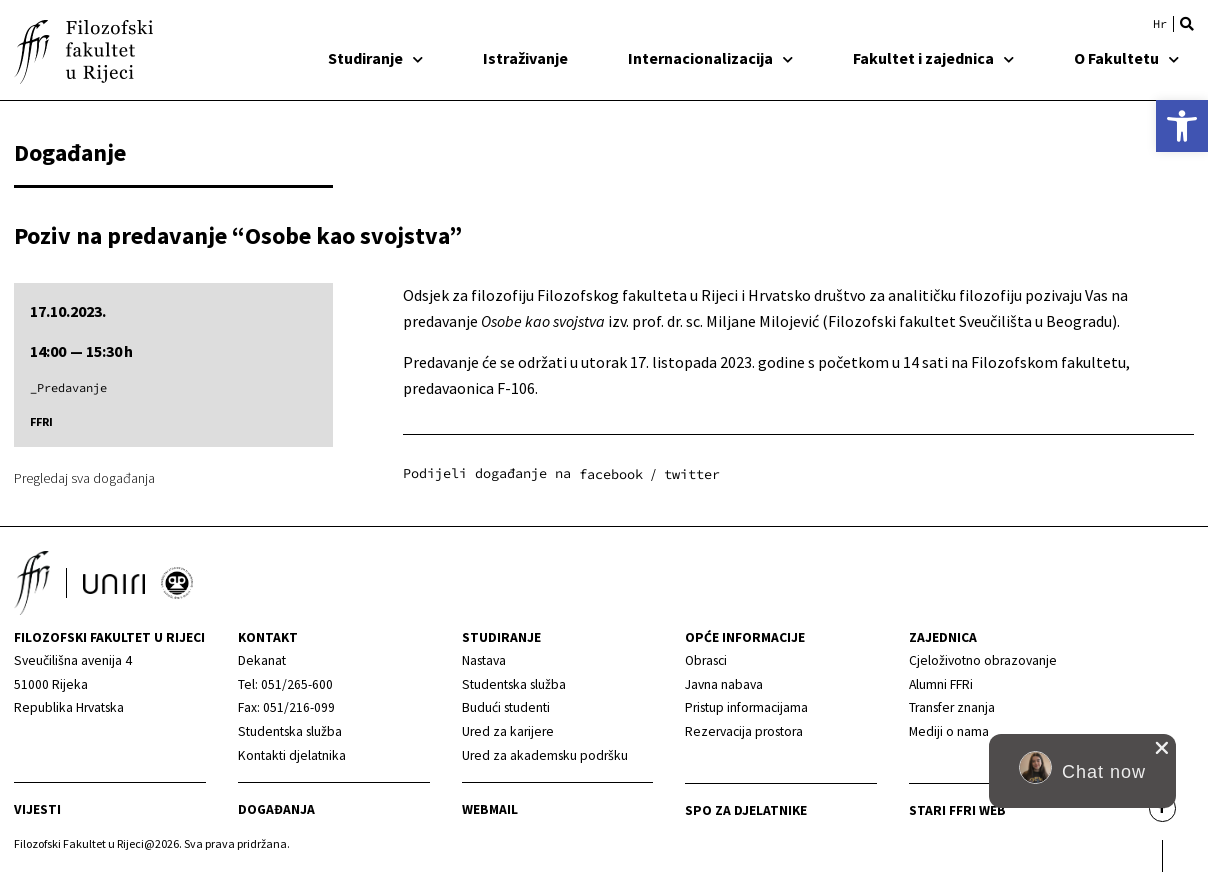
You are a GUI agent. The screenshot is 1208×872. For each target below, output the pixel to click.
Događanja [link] (276, 809)
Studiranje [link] (375, 58)
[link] (1182, 126)
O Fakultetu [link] (1126, 58)
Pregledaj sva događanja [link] (84, 478)
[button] (1187, 24)
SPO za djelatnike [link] (746, 810)
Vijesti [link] (37, 809)
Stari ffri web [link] (957, 810)
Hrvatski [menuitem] (1160, 24)
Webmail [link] (490, 809)
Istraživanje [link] (525, 58)
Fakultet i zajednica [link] (933, 58)
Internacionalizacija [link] (710, 58)
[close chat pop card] (1162, 748)
